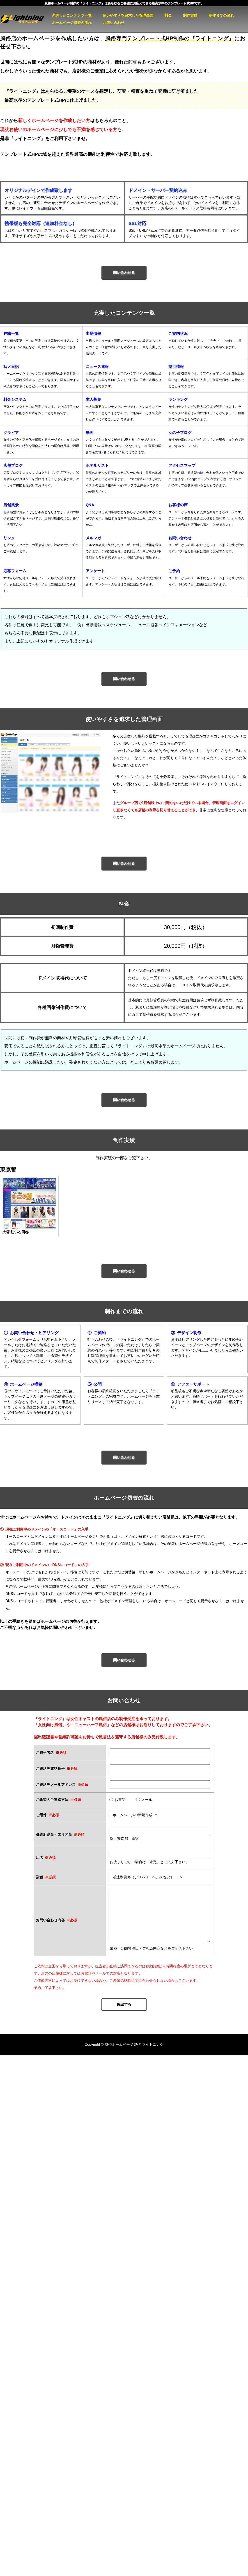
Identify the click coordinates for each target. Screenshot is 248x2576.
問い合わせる (124, 272)
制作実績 (190, 15)
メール (144, 1800)
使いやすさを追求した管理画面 (128, 15)
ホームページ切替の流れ (72, 23)
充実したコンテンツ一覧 (72, 15)
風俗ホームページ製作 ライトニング (26, 19)
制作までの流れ (221, 15)
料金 (168, 15)
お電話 (117, 1800)
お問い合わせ (113, 23)
